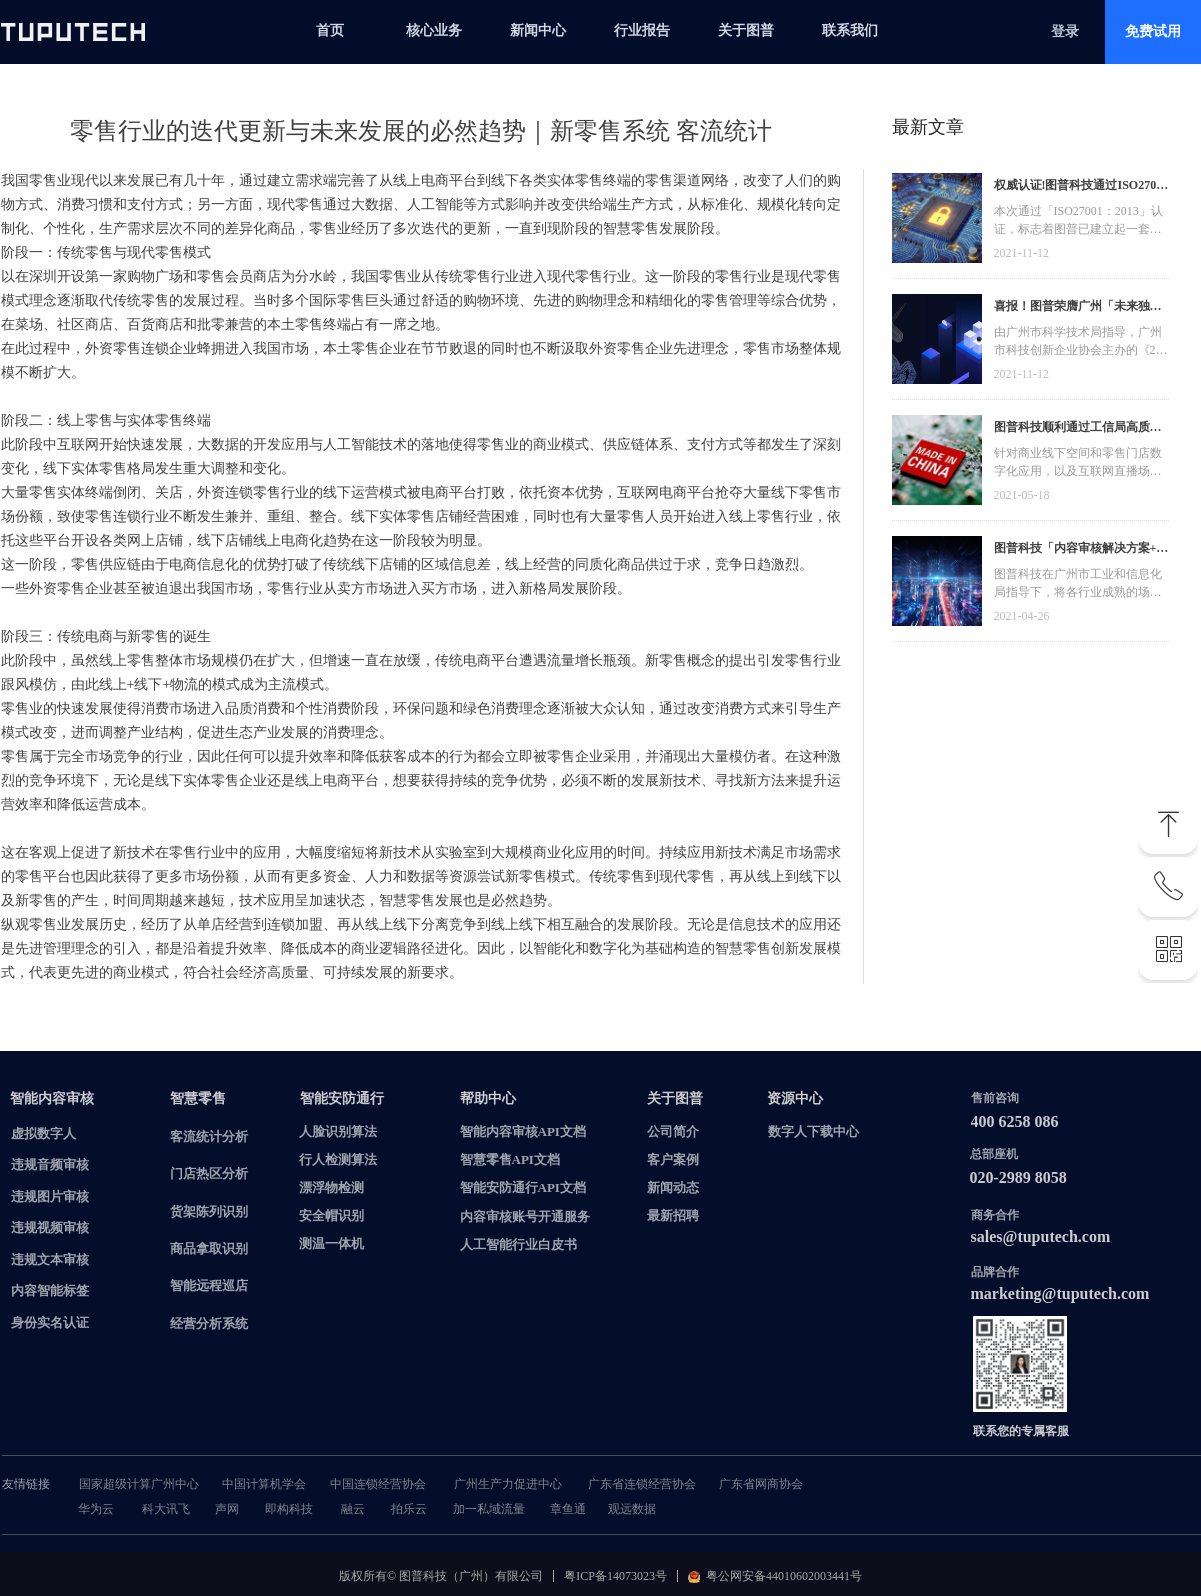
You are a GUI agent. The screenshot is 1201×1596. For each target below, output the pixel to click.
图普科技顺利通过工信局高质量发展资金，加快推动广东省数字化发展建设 (1078, 429)
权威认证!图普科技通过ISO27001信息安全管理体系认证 (1081, 187)
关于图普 (746, 30)
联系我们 (850, 30)
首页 (330, 30)
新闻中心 (538, 30)
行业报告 (642, 30)
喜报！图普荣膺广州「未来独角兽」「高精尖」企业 (1078, 308)
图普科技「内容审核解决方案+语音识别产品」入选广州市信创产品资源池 (1081, 550)
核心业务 (434, 30)
